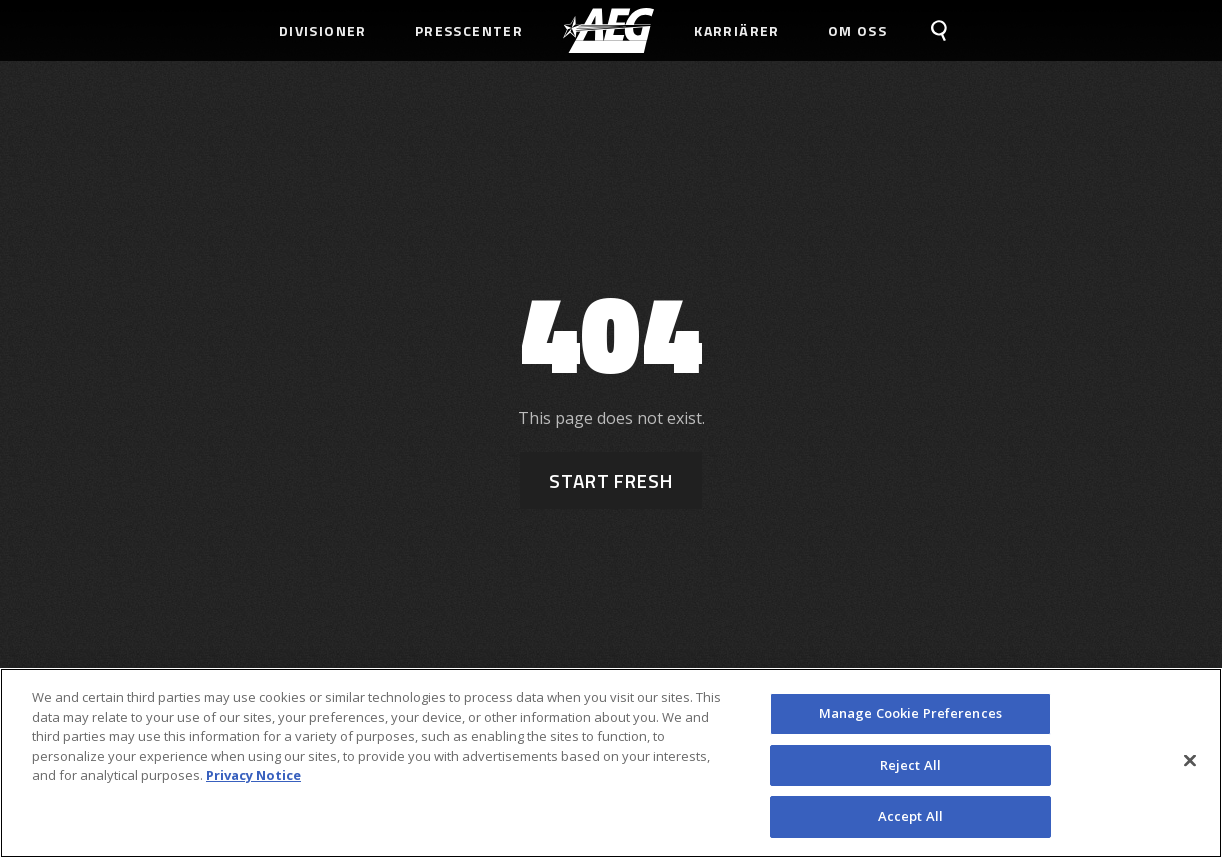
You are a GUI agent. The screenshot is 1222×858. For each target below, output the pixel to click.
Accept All (910, 816)
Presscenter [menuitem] (469, 30)
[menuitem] (608, 30)
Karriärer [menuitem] (737, 30)
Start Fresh (611, 480)
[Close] (1190, 761)
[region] (611, 763)
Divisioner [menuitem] (323, 30)
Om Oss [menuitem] (857, 30)
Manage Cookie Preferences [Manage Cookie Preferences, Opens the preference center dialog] (910, 713)
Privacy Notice (253, 775)
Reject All (910, 765)
